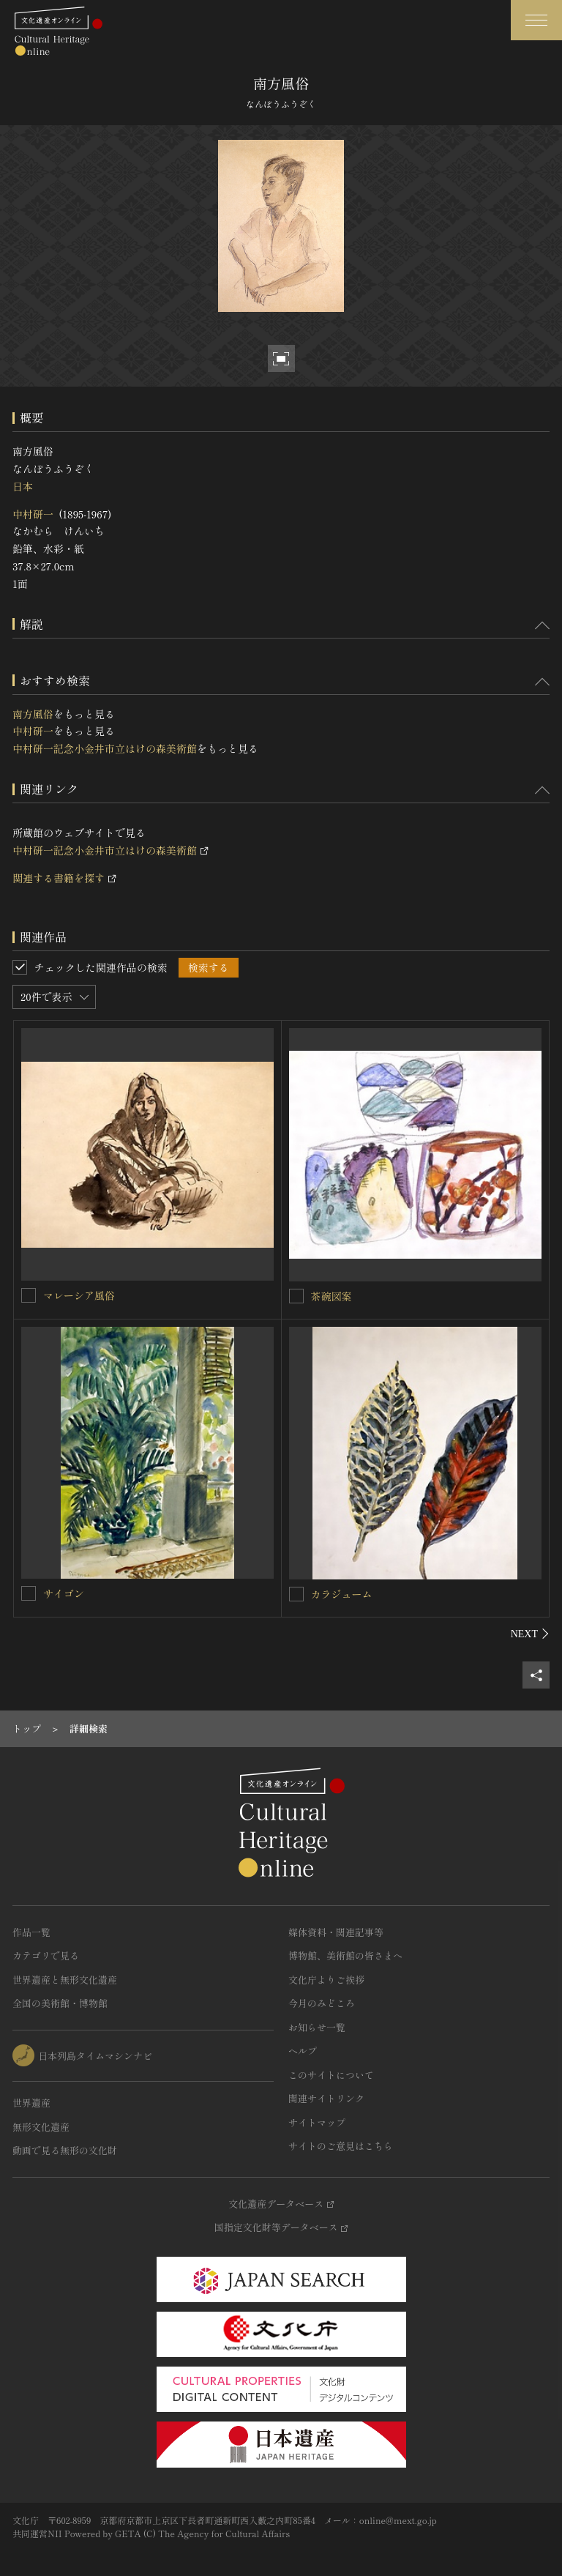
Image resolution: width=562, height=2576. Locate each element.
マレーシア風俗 (79, 1295)
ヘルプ (302, 2051)
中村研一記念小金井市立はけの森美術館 (104, 748)
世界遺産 (31, 2103)
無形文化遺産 (41, 2127)
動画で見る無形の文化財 (64, 2150)
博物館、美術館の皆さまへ (345, 1955)
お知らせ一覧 (316, 2027)
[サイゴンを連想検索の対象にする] (28, 1593)
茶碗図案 (331, 1296)
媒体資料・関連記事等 (335, 1932)
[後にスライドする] (530, 1633)
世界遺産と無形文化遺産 (64, 1980)
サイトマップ (316, 2122)
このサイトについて (331, 2075)
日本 (22, 486)
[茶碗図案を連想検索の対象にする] (296, 1296)
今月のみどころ (321, 2003)
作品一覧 (31, 1932)
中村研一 (32, 514)
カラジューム (341, 1594)
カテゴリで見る (45, 1955)
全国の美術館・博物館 (60, 2003)
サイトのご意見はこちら (340, 2146)
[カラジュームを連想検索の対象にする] (296, 1594)
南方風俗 (32, 714)
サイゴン (63, 1593)
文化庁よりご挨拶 (326, 1980)
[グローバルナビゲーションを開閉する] (536, 20)
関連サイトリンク (326, 2098)
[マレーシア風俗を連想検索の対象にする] (28, 1295)
